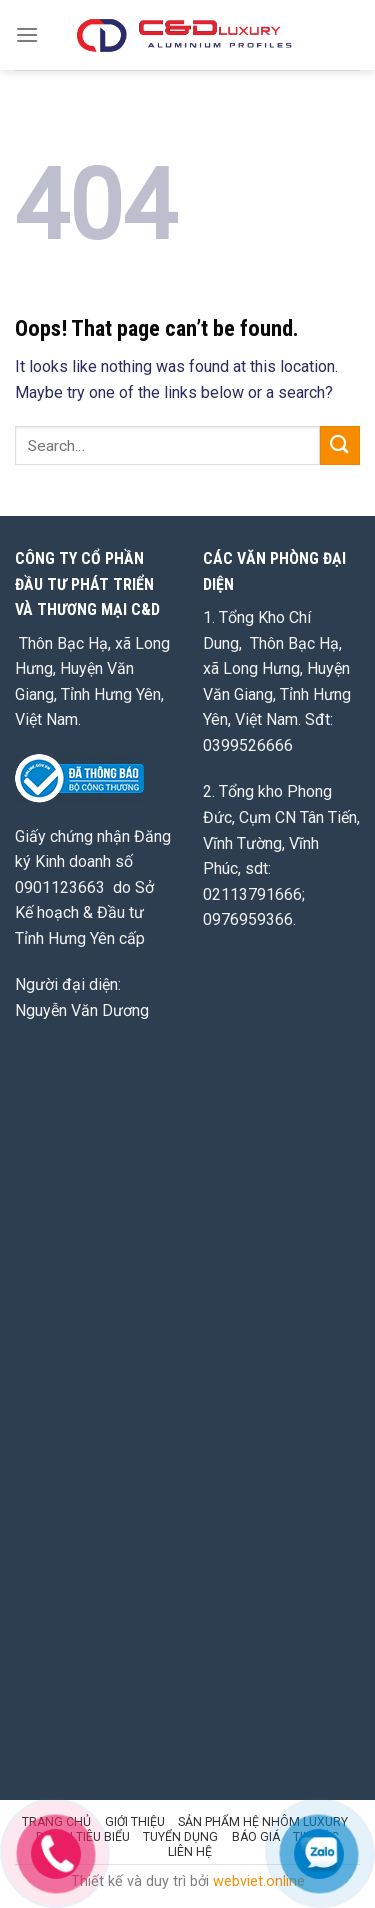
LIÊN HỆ (190, 1852)
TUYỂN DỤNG (180, 1837)
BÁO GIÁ (256, 1837)
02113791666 (252, 894)
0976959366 (248, 919)
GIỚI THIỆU (135, 1822)
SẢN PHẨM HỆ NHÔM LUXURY (263, 1822)
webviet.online (259, 1881)
